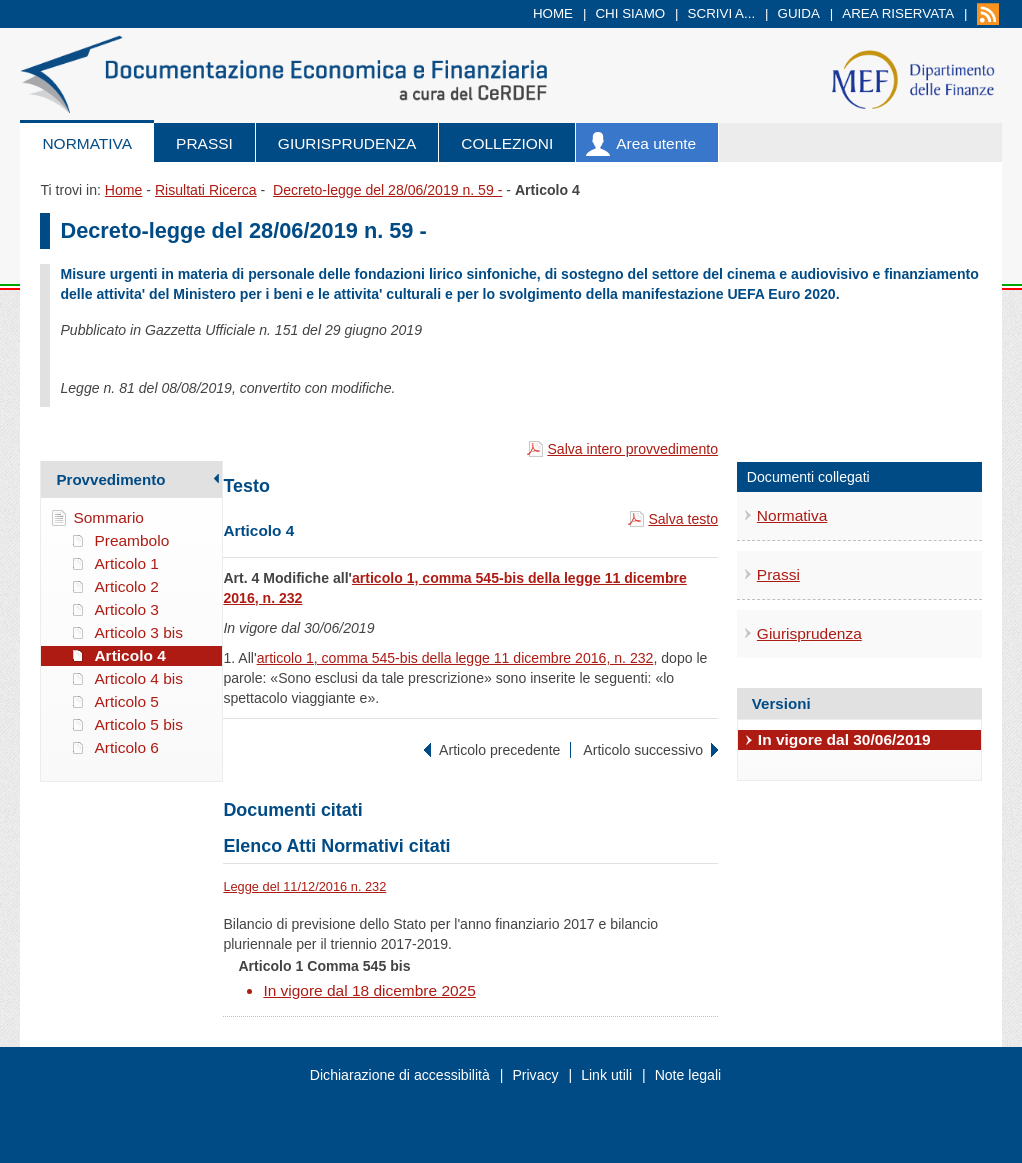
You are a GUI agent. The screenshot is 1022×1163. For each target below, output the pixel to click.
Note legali (688, 1075)
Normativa (87, 143)
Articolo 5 (126, 701)
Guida (799, 13)
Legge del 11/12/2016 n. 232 (304, 886)
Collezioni (507, 143)
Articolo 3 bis (138, 632)
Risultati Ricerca (206, 190)
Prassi (204, 143)
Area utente (656, 143)
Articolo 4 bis (138, 678)
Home (553, 13)
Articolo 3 (126, 609)
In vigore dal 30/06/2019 (844, 739)
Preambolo (131, 540)
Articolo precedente (499, 750)
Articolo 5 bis (138, 724)
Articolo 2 (126, 586)
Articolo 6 (126, 747)
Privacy (535, 1075)
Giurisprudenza (347, 143)
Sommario (108, 517)
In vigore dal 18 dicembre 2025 (369, 990)
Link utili (606, 1075)
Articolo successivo (643, 750)
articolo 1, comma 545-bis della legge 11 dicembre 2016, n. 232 (455, 658)
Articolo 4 (129, 655)
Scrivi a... (722, 13)
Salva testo (683, 519)
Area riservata (898, 13)
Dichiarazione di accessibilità (400, 1075)
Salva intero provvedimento (632, 449)
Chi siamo (630, 13)
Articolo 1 (126, 563)
